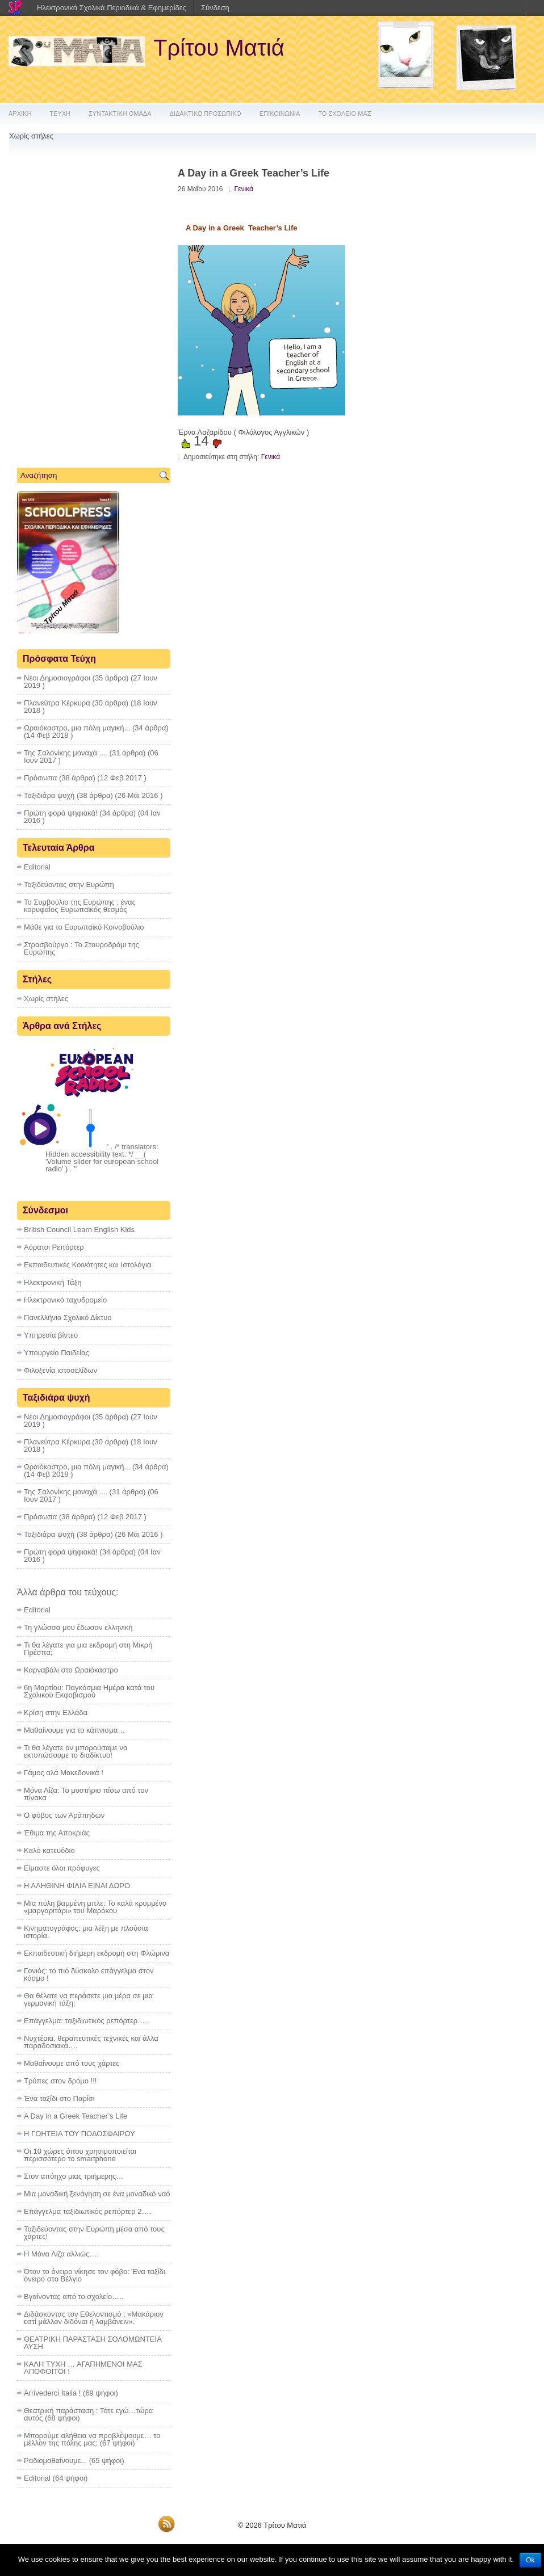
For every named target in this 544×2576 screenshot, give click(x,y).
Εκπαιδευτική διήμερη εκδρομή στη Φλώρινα (96, 1953)
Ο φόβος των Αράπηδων (64, 1815)
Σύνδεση (215, 7)
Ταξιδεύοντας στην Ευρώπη (69, 884)
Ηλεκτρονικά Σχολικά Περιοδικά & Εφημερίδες (111, 7)
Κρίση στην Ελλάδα (55, 1712)
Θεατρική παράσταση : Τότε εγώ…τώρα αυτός (88, 2414)
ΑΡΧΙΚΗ (20, 113)
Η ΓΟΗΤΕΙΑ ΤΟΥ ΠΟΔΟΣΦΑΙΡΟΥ (79, 2133)
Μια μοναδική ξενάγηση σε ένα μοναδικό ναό (97, 2194)
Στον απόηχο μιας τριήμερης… (74, 2176)
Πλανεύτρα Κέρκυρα (57, 703)
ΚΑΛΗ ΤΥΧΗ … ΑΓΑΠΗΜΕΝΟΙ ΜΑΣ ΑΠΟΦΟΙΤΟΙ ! (83, 2368)
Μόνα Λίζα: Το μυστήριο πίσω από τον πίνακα (86, 1794)
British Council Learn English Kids (79, 1229)
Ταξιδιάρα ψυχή (49, 795)
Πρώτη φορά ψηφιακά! (61, 813)
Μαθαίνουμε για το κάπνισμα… (74, 1730)
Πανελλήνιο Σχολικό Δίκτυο (68, 1317)
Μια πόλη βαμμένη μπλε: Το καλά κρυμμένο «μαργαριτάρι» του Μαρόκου (95, 1907)
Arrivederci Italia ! (52, 2393)
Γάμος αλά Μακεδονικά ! (63, 1772)
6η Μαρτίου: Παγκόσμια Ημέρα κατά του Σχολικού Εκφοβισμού (89, 1691)
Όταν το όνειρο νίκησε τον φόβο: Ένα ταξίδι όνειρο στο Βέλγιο (94, 2275)
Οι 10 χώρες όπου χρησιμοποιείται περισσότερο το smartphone (80, 2155)
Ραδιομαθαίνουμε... (55, 2460)
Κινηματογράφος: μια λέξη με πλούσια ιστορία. (86, 1932)
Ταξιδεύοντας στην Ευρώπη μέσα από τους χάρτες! (94, 2233)
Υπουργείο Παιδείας (56, 1352)
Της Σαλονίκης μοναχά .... (65, 753)
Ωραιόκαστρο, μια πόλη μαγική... (77, 728)
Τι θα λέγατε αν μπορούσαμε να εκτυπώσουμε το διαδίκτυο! (76, 1751)
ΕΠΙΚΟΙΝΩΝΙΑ (280, 113)
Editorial (37, 867)
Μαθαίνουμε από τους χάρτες (72, 2063)
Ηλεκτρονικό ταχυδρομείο (65, 1300)
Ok (530, 2560)
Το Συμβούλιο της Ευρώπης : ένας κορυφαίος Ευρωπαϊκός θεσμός (80, 906)
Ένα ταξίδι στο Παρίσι (59, 2098)
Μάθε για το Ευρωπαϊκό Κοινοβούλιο (84, 927)
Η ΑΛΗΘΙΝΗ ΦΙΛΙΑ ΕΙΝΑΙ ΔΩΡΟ (77, 1885)
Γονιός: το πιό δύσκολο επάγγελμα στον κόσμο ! (89, 1974)
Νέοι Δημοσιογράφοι (57, 678)
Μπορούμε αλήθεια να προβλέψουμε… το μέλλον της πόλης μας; (92, 2439)
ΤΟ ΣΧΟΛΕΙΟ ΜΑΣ (344, 113)
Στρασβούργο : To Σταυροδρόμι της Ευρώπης (81, 948)
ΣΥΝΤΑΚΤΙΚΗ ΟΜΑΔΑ (120, 113)
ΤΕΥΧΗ (59, 113)
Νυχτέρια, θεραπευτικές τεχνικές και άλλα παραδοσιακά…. (91, 2042)
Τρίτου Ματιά (218, 47)
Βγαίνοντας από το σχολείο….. (73, 2296)
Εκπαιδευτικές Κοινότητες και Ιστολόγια (87, 1264)
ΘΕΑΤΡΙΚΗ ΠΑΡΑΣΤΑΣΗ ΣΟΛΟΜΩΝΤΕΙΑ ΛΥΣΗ (92, 2343)
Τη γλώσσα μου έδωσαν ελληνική (78, 1627)
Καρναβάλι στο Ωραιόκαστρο (71, 1670)
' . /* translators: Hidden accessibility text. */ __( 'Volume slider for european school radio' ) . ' (101, 1157)
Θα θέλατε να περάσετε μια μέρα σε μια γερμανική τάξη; (88, 1999)
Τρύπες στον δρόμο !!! (60, 2081)
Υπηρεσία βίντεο (51, 1335)
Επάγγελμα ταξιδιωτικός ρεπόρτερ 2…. (87, 2211)
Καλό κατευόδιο (49, 1850)
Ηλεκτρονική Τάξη (53, 1282)
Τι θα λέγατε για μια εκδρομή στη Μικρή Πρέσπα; (88, 1649)
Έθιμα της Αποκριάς (57, 1833)
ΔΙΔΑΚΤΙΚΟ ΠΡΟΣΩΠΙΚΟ (205, 113)
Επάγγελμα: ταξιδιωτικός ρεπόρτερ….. (86, 2020)
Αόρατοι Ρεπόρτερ (54, 1247)
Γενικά (244, 189)
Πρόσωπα (40, 778)
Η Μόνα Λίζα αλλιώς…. (61, 2254)
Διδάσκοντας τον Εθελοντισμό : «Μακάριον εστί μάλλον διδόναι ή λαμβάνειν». (94, 2318)
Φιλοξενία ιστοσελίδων (60, 1370)
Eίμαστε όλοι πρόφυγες (62, 1868)
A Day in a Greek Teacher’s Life (75, 2116)
